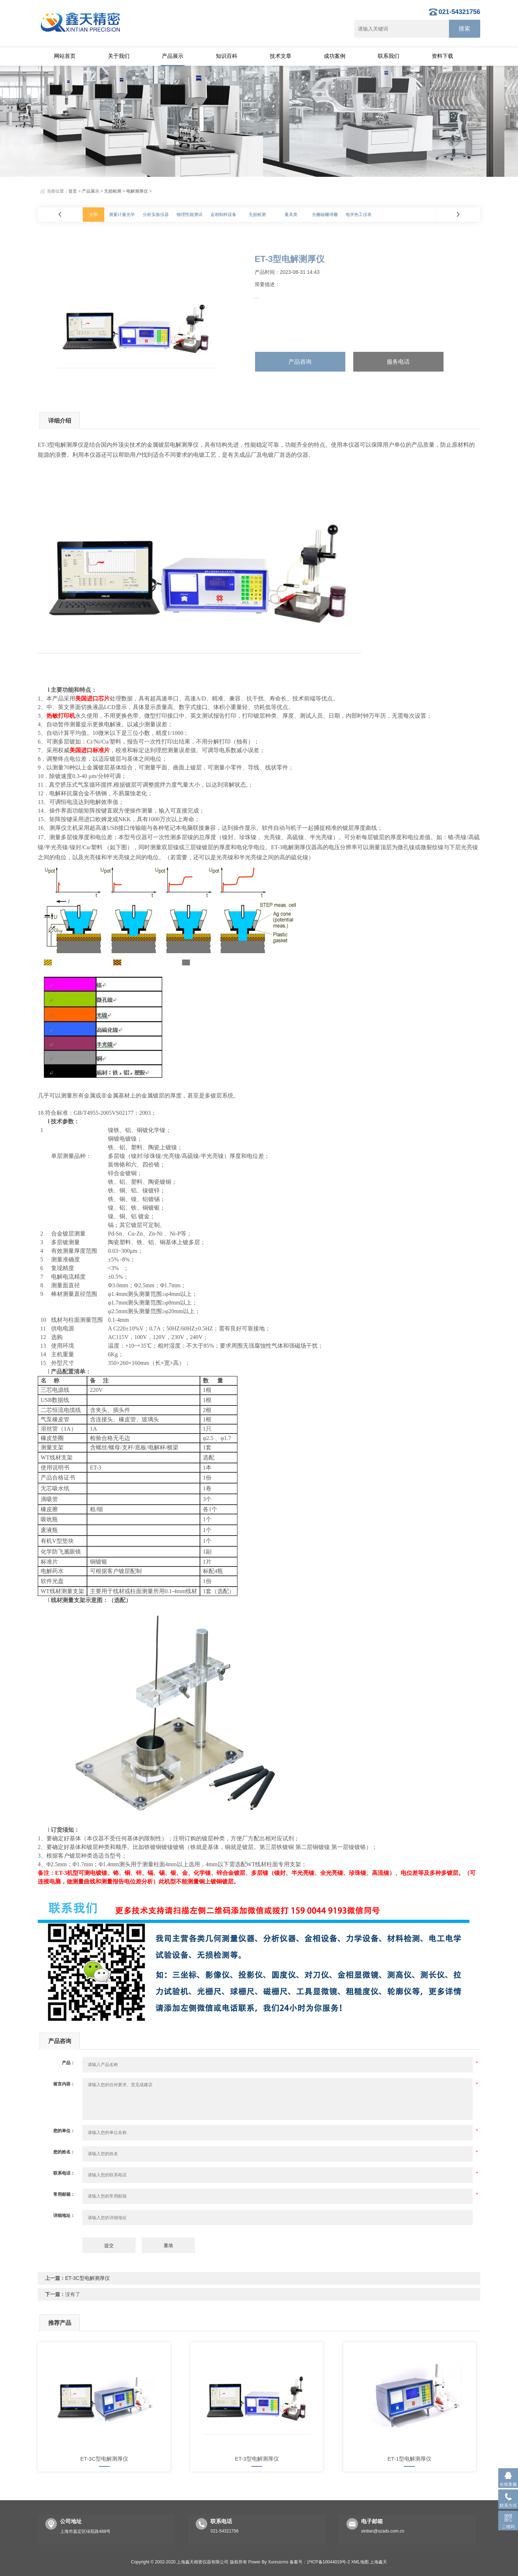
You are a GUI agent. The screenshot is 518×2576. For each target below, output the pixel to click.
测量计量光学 (122, 214)
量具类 (291, 214)
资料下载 (442, 56)
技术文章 (280, 56)
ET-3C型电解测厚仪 (87, 2278)
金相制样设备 (223, 214)
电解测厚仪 (137, 191)
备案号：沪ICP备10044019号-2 (320, 2561)
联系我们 (388, 56)
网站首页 (65, 56)
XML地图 (360, 2561)
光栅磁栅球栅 (325, 214)
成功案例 (334, 56)
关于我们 (119, 56)
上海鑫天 (378, 2561)
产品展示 (172, 56)
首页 (72, 191)
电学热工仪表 (359, 214)
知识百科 (226, 56)
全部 (93, 214)
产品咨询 (300, 362)
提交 (109, 2245)
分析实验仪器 (156, 214)
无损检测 (112, 191)
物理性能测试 (190, 214)
